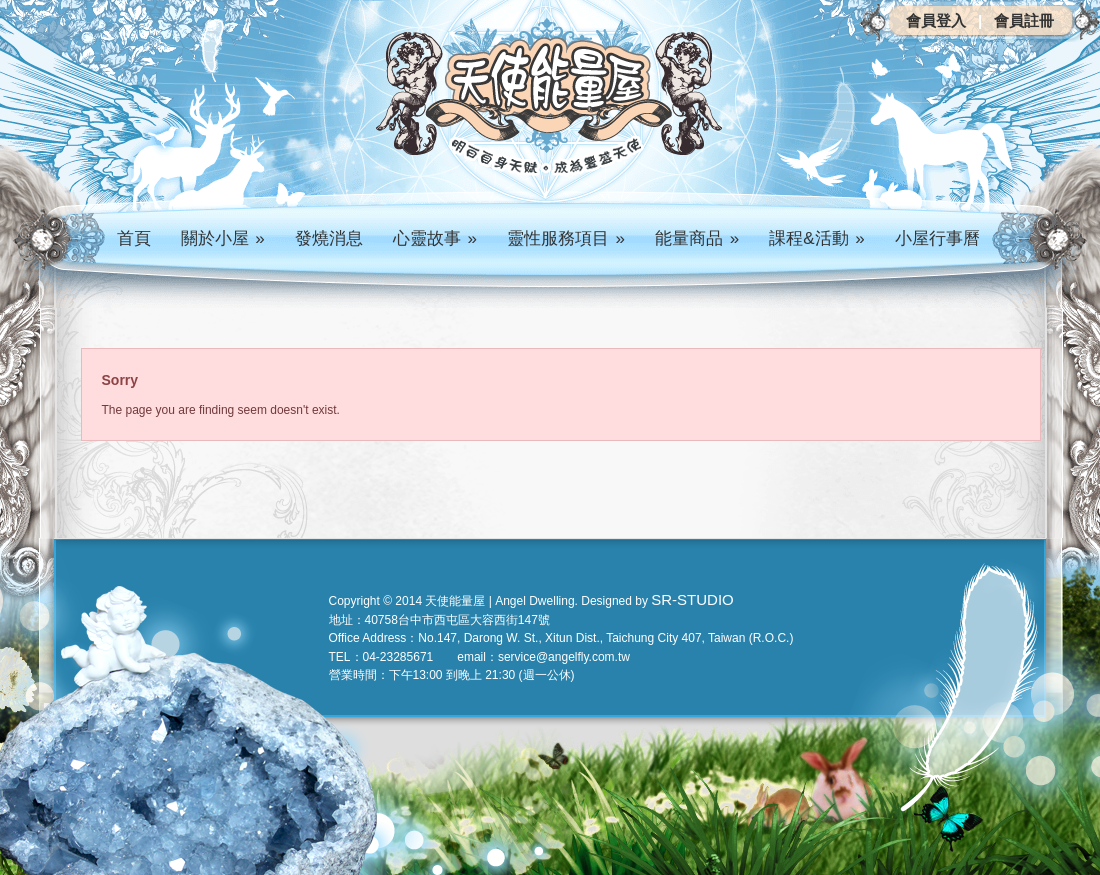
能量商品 (697, 238)
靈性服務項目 (566, 238)
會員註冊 (1024, 20)
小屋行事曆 (937, 238)
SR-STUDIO (692, 599)
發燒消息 (329, 238)
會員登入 (936, 20)
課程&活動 (817, 238)
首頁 (134, 238)
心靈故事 (435, 238)
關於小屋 (223, 238)
